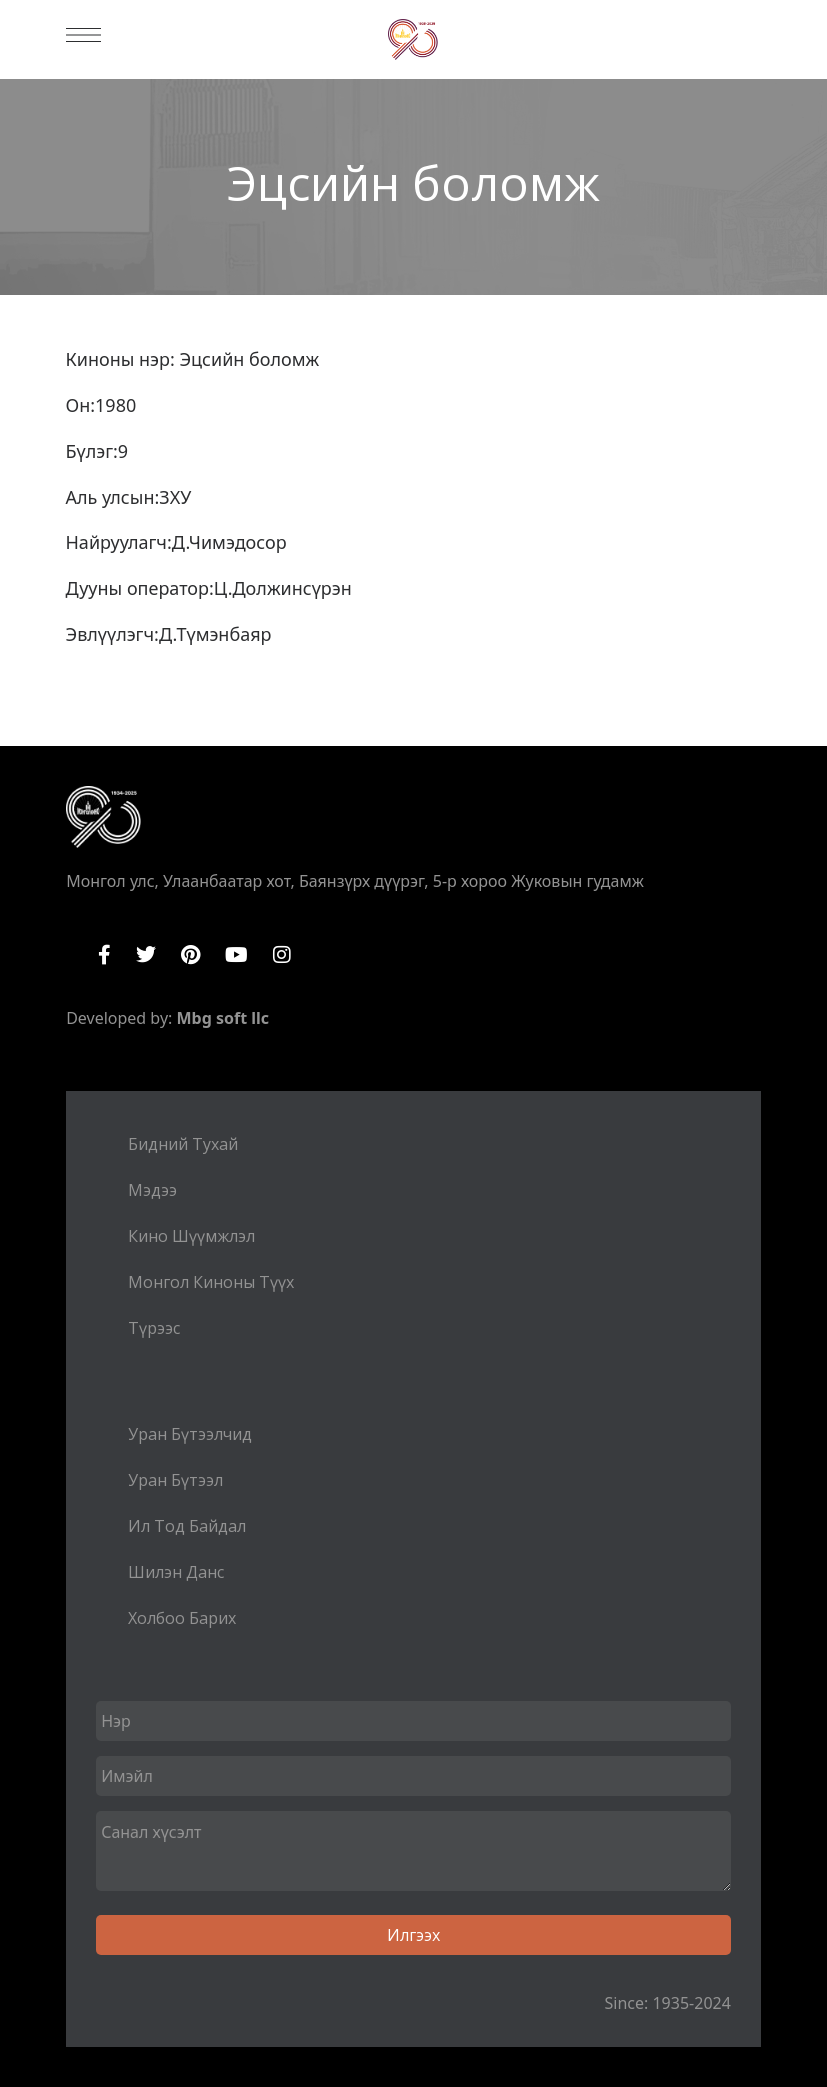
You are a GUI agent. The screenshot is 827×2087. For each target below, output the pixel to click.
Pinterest (190, 955)
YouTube (236, 955)
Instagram (282, 955)
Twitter (146, 955)
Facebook (104, 955)
